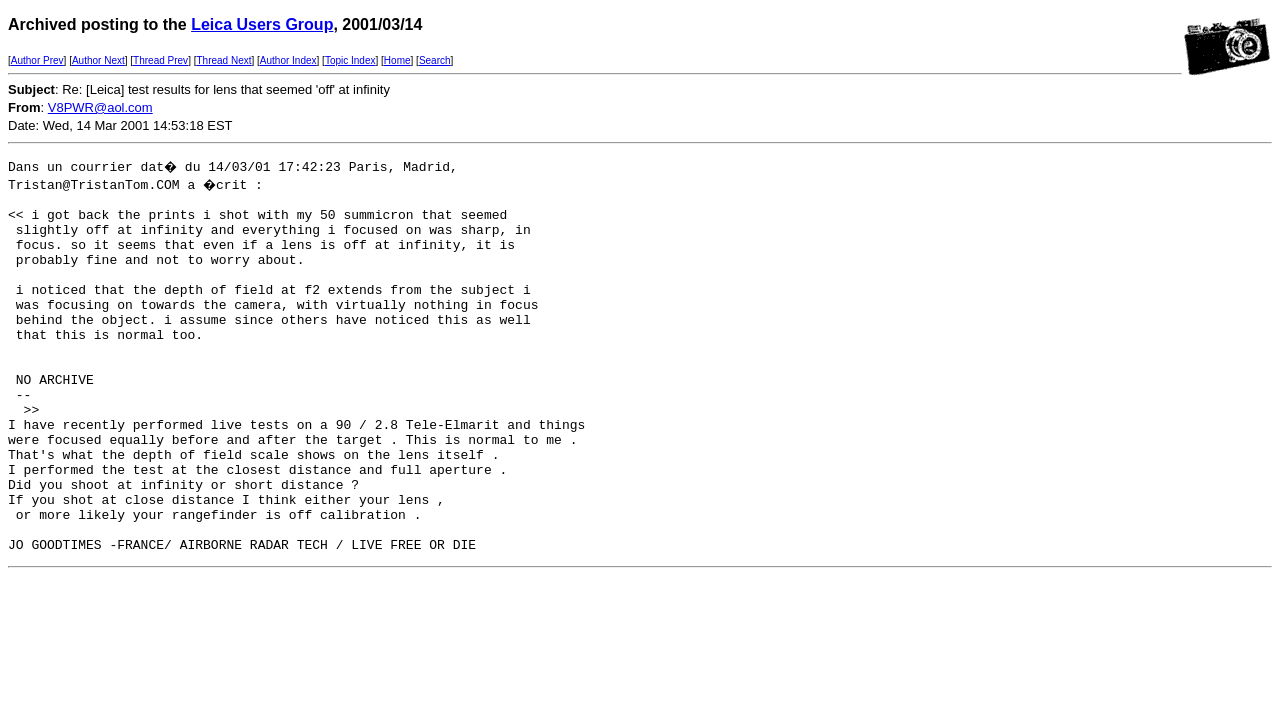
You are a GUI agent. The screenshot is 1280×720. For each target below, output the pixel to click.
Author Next (98, 60)
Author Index (288, 60)
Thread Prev (160, 60)
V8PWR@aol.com (100, 107)
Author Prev (37, 60)
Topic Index (350, 60)
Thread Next (223, 60)
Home (397, 60)
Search (435, 60)
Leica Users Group (262, 24)
